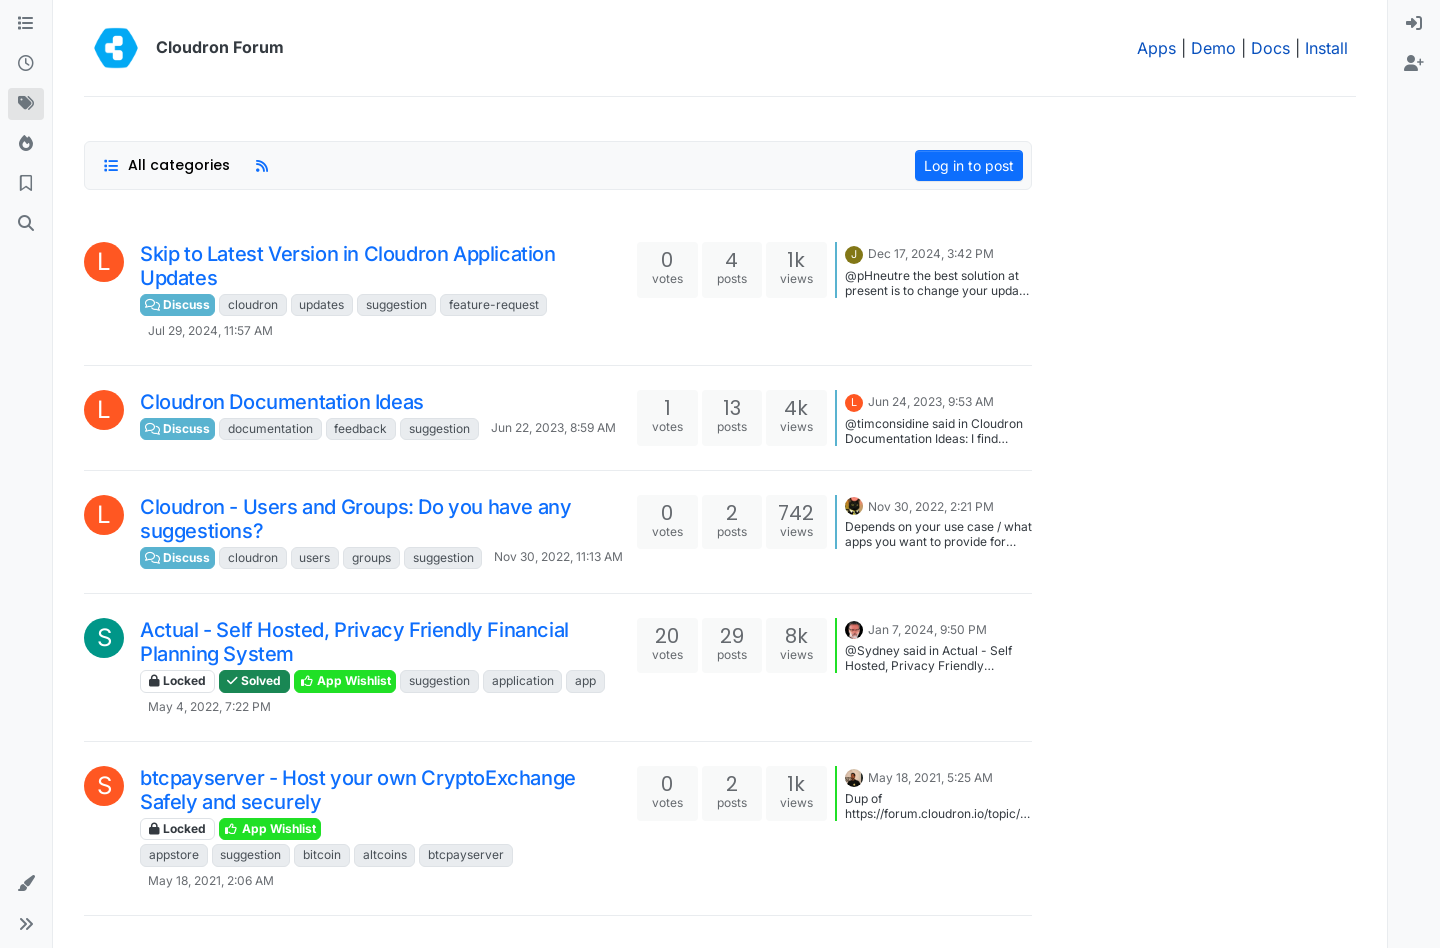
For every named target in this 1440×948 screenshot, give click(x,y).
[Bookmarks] (26, 184)
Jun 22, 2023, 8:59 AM (553, 427)
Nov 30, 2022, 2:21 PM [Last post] (931, 506)
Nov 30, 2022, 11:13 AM (558, 556)
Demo (1213, 48)
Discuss (177, 304)
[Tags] (26, 104)
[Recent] (26, 64)
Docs (1270, 48)
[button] (26, 884)
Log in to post (969, 165)
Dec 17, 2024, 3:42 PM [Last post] (931, 253)
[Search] (26, 224)
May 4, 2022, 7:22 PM (209, 706)
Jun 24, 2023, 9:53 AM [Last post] (931, 401)
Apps (1156, 48)
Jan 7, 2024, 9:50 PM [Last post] (927, 629)
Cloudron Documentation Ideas (282, 402)
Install (1326, 48)
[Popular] (26, 144)
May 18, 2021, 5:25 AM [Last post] (930, 777)
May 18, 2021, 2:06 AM (211, 880)
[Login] (1414, 24)
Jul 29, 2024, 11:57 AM (210, 330)
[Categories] (26, 24)
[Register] (1414, 64)
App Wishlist (345, 680)
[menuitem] (1414, 24)
